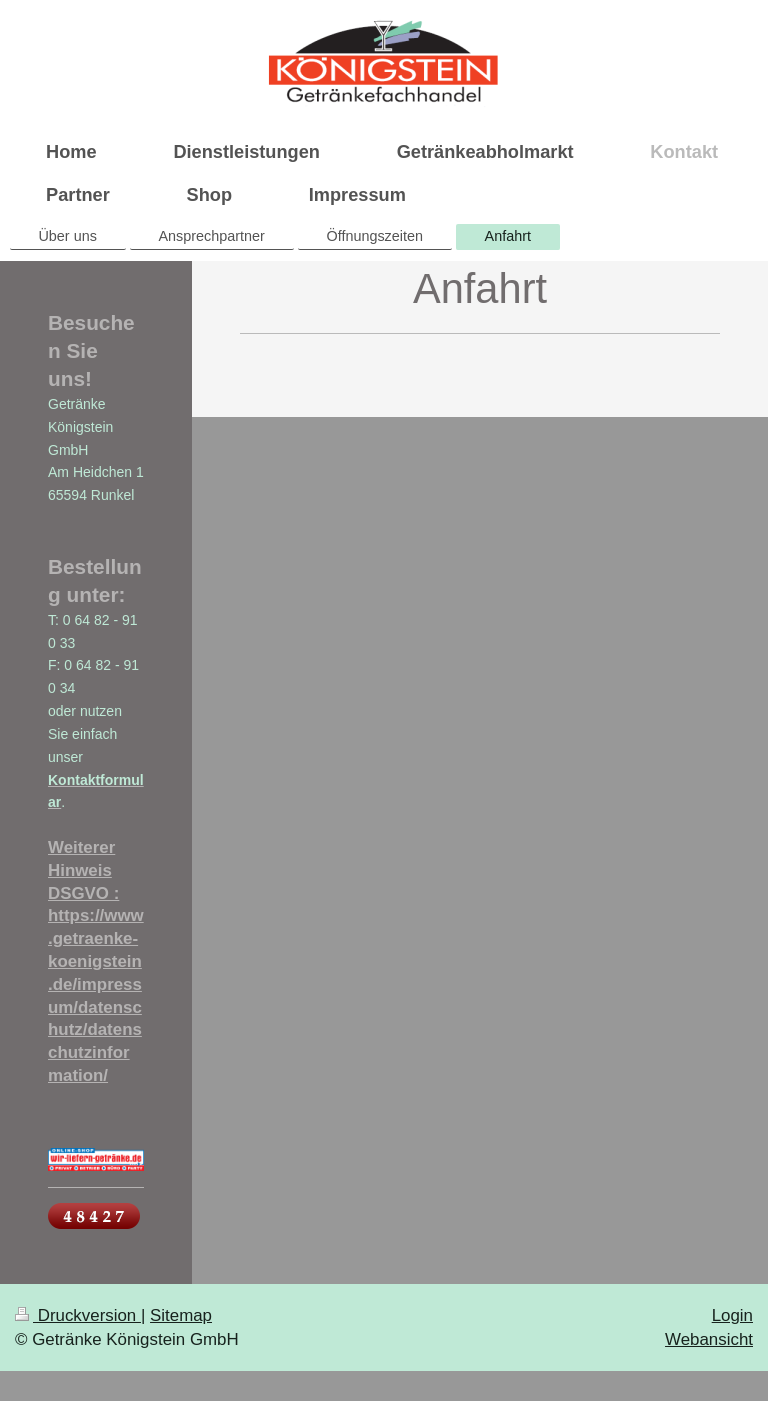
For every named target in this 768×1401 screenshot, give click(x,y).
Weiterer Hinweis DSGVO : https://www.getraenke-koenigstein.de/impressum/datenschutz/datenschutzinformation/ (96, 961)
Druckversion (78, 1315)
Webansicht (709, 1339)
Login (732, 1315)
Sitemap (181, 1315)
